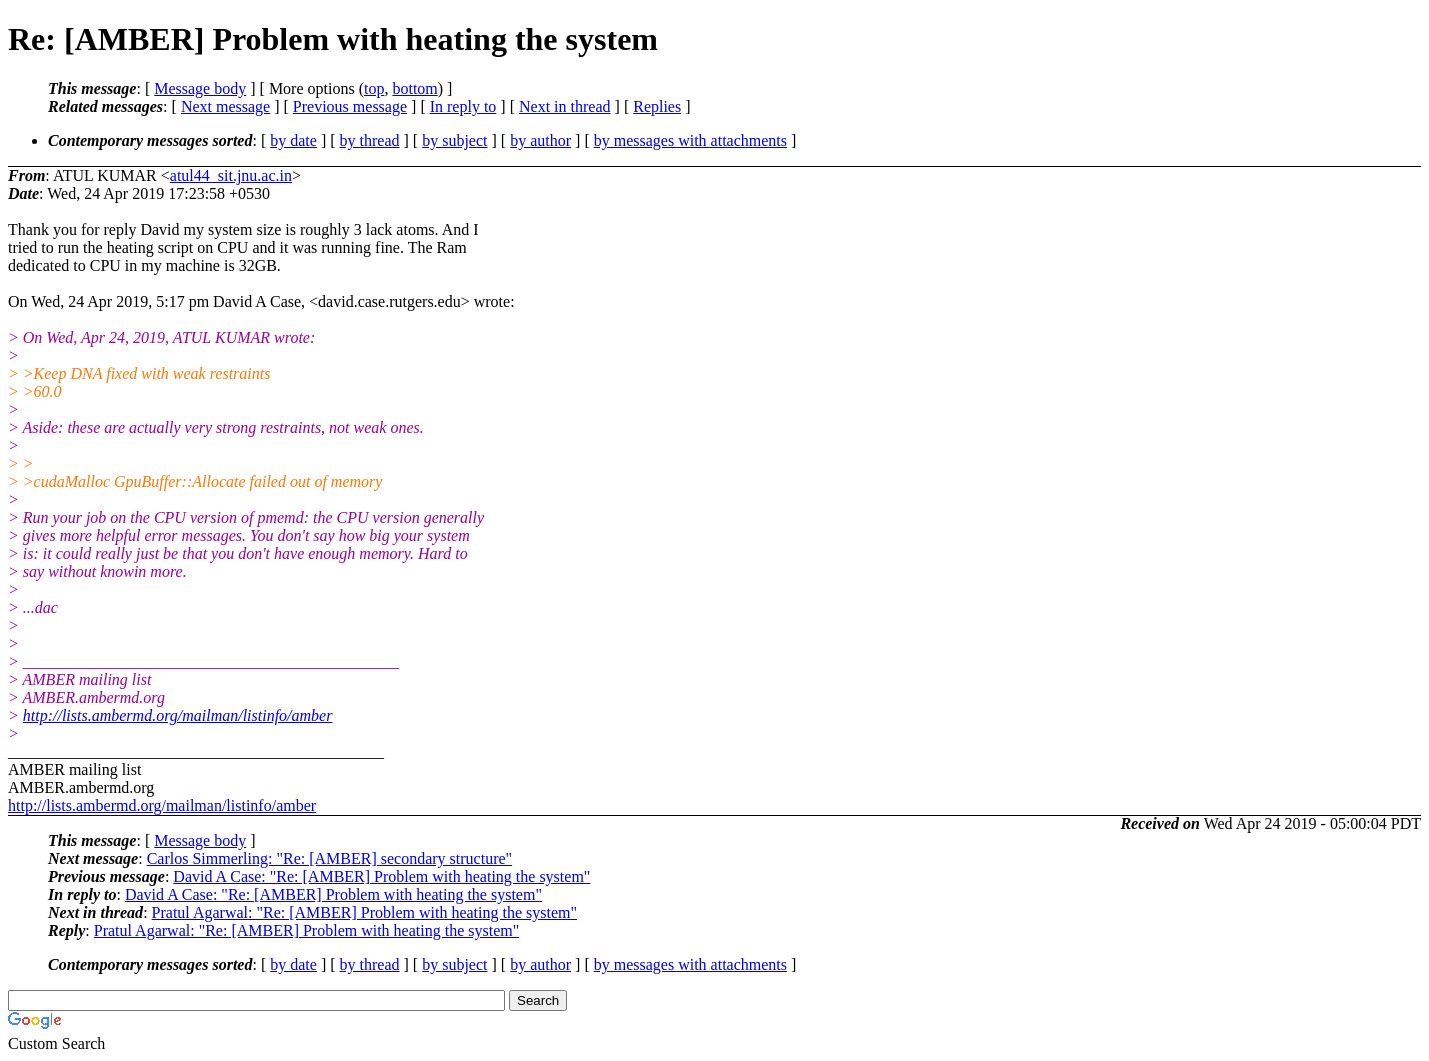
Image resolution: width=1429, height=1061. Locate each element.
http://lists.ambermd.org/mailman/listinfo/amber (178, 715)
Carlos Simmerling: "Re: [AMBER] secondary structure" (329, 858)
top (374, 88)
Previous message (350, 106)
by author (540, 140)
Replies (657, 106)
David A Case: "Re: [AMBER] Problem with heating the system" (381, 876)
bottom (414, 88)
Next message (225, 106)
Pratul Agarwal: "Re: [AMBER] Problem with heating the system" (364, 912)
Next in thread (565, 106)
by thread (370, 140)
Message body (200, 88)
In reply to (463, 106)
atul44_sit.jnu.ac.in (231, 175)
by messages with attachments (690, 140)
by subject (454, 140)
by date (293, 140)
